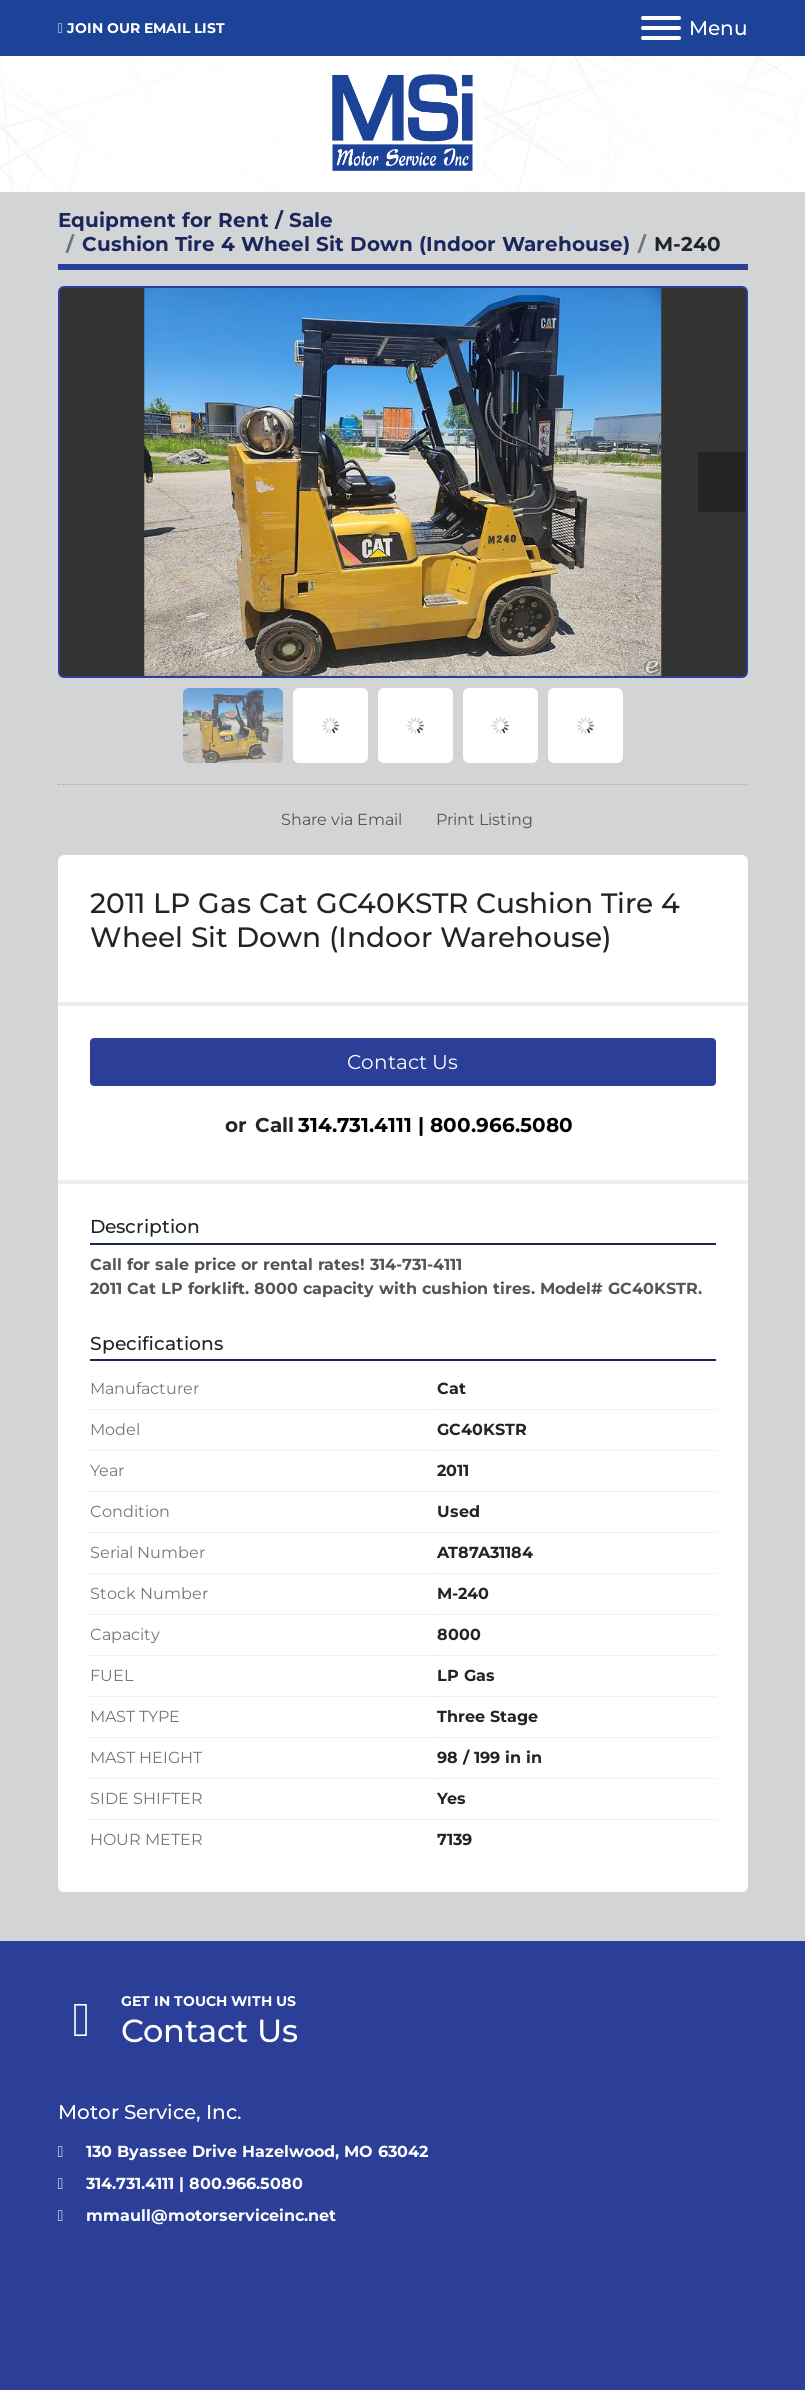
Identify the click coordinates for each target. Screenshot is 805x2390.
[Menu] (661, 28)
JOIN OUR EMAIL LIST (146, 28)
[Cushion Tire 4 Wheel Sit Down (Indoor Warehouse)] (356, 244)
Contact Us (402, 1062)
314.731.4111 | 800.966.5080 (435, 1125)
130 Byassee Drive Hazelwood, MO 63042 (257, 2151)
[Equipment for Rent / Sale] (195, 220)
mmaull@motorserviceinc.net (211, 2215)
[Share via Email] (337, 820)
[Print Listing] (480, 820)
